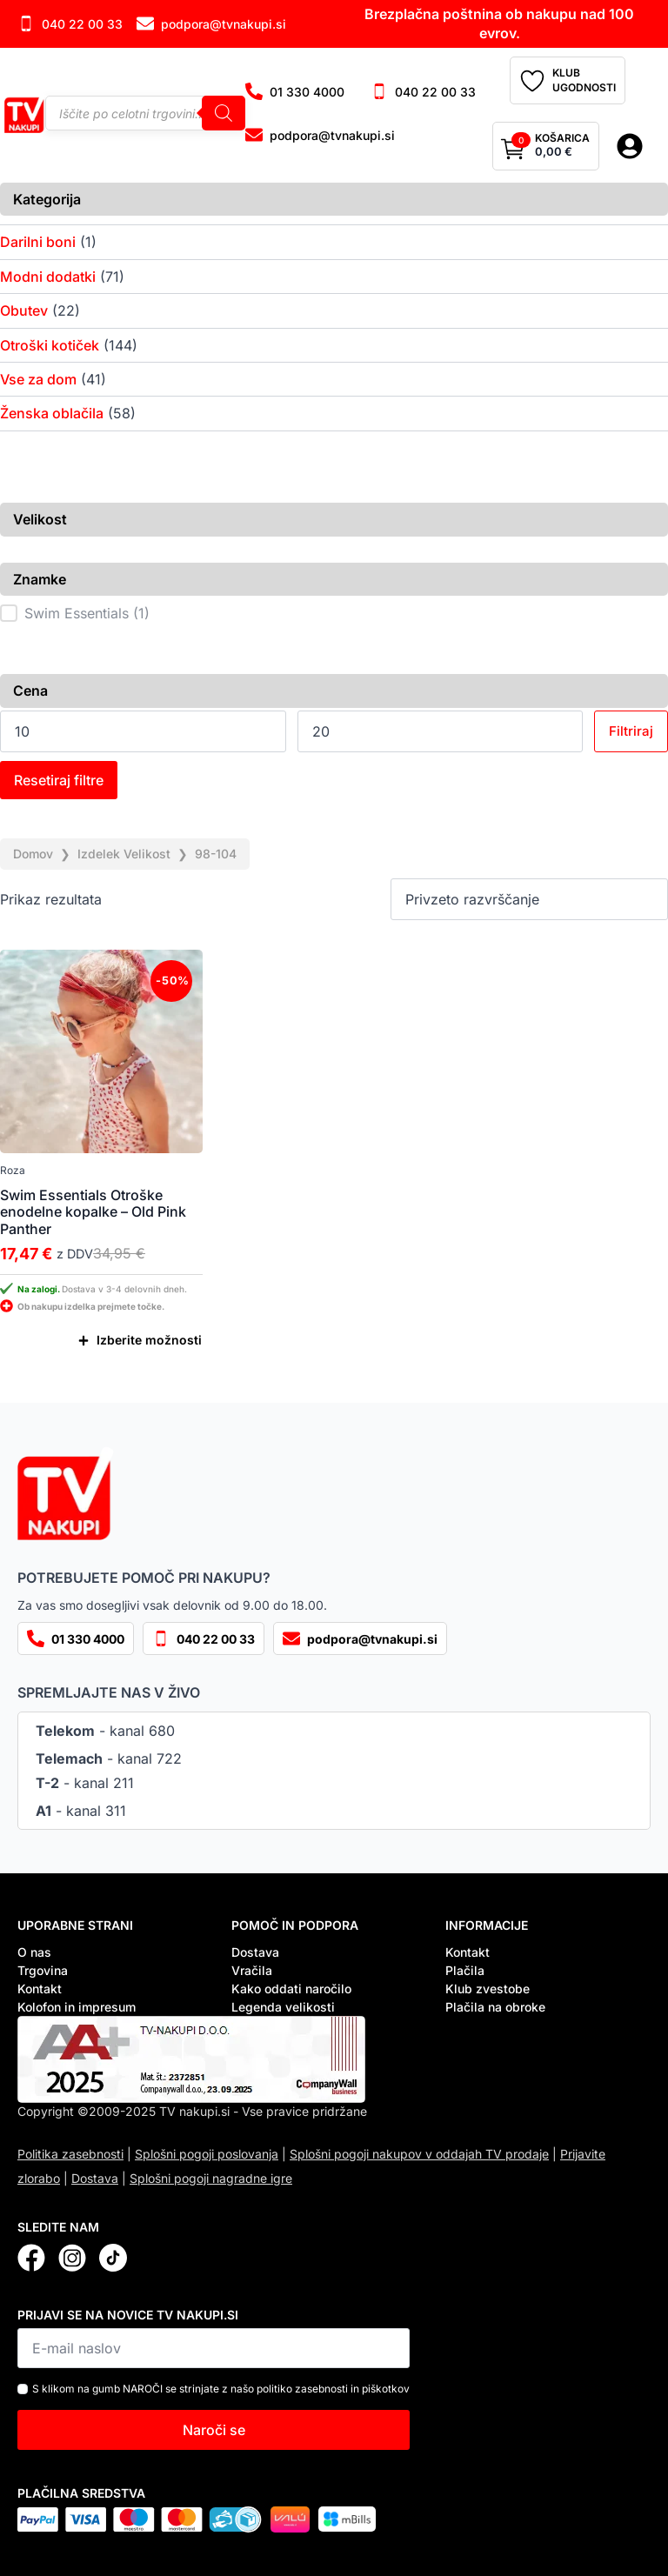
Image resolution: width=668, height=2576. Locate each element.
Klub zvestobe (487, 1988)
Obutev (24, 310)
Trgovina (42, 1970)
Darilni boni (38, 241)
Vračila (251, 1970)
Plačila (464, 1970)
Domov (33, 853)
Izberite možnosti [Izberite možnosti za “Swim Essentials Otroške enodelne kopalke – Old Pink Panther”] (149, 1339)
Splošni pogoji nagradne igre (211, 2178)
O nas (34, 1952)
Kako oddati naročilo (291, 1988)
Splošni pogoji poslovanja (206, 2153)
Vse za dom (38, 379)
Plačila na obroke (495, 2006)
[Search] (223, 113)
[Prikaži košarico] (545, 146)
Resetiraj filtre (59, 780)
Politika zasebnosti (70, 2153)
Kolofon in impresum (76, 2006)
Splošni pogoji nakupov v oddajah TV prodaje (419, 2153)
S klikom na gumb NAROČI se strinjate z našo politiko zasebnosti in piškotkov (221, 2388)
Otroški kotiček (49, 345)
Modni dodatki (48, 276)
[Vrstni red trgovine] (529, 899)
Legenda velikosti (283, 2006)
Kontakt (39, 1988)
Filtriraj (631, 731)
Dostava (255, 1952)
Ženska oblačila (52, 413)
